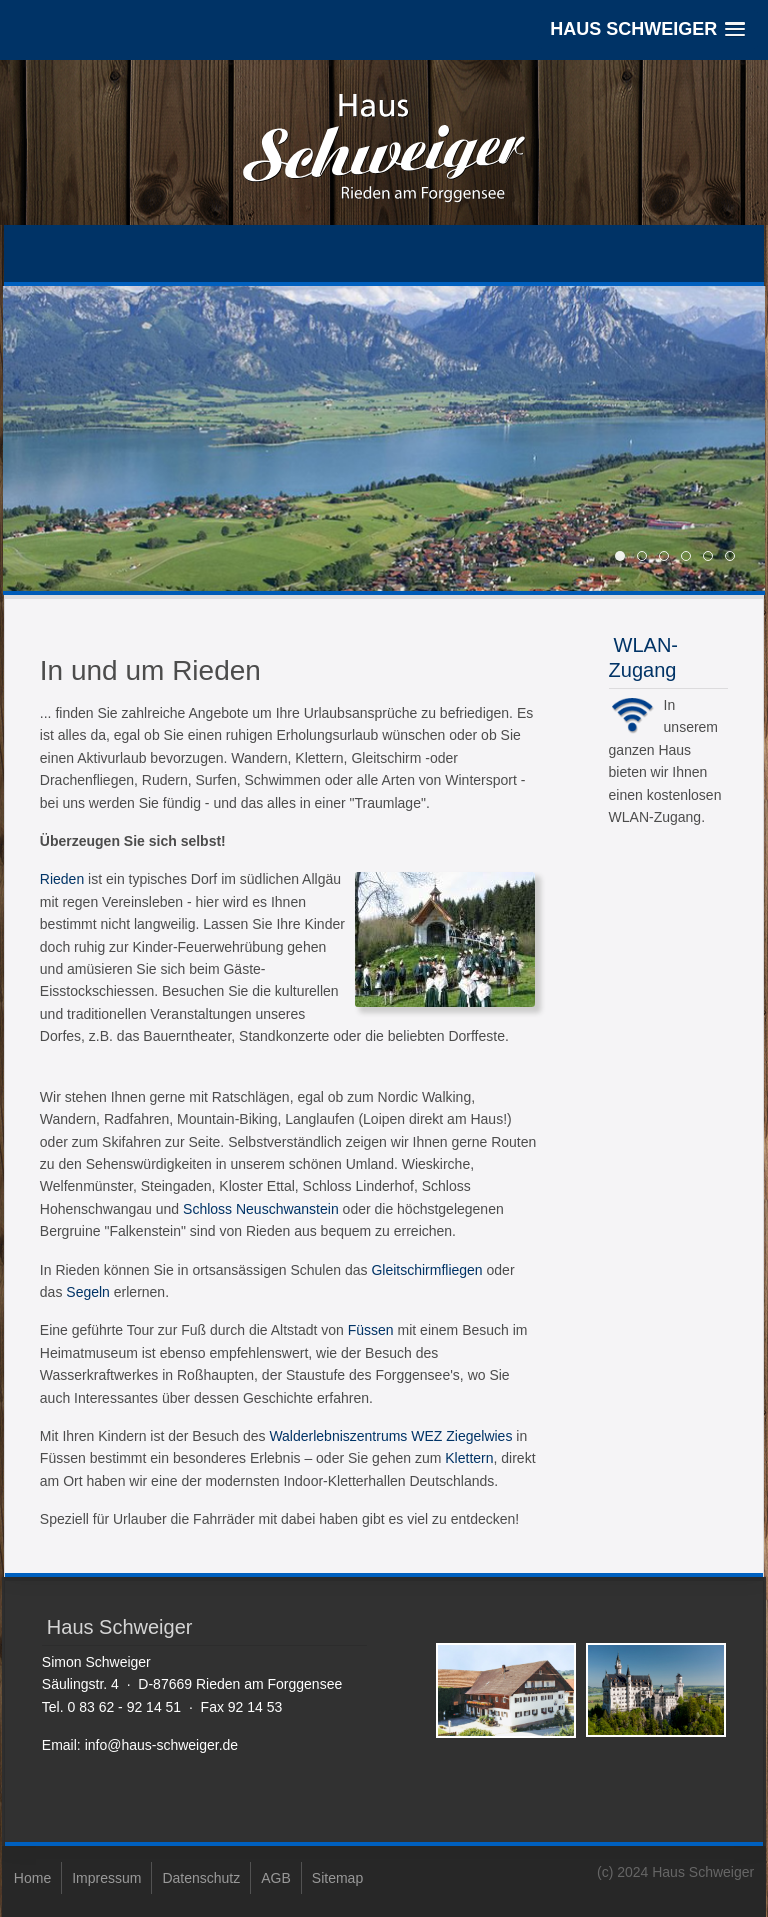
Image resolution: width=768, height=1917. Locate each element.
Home (32, 1878)
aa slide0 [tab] (690, 558)
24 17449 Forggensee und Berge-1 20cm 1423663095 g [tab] (668, 558)
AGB (276, 1878)
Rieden (62, 879)
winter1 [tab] (712, 558)
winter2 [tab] (734, 558)
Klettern (469, 1458)
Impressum (106, 1878)
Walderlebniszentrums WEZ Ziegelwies (390, 1436)
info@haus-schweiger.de (162, 1745)
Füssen (371, 1330)
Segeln (88, 1292)
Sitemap (337, 1878)
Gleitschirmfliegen (426, 1270)
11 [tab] (624, 558)
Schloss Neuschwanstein (261, 1209)
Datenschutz (201, 1878)
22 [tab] (646, 558)
